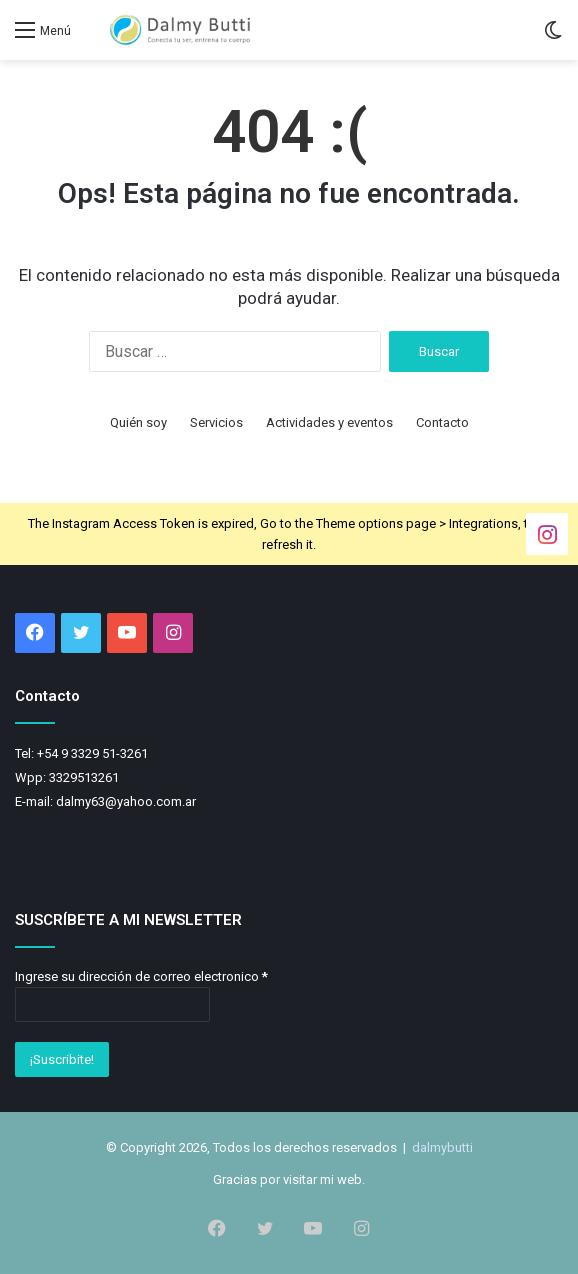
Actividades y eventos (329, 422)
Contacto (442, 422)
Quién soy (138, 422)
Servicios (216, 422)
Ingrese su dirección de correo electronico (141, 976)
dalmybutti (442, 1147)
